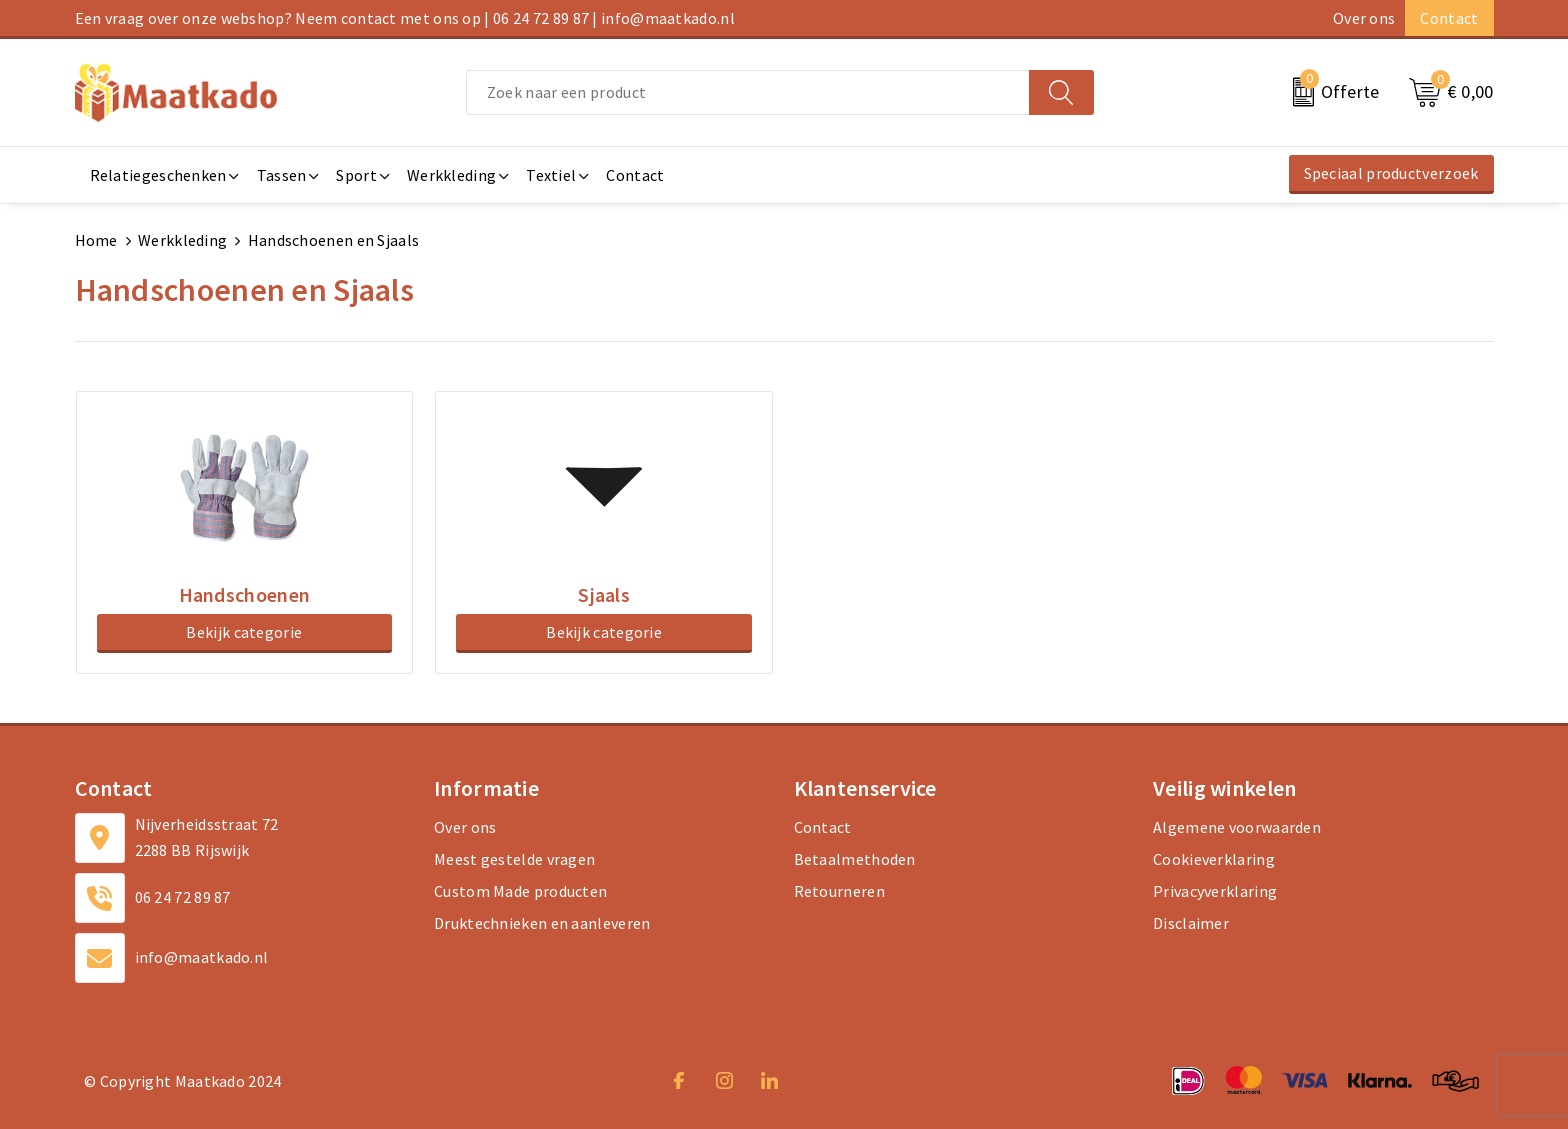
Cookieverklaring (1214, 858)
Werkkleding (182, 240)
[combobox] (748, 92)
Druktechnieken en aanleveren (542, 922)
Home (96, 240)
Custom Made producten (520, 890)
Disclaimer (1191, 922)
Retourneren (839, 890)
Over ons (1364, 18)
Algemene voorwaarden (1237, 826)
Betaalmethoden (855, 858)
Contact (1449, 18)
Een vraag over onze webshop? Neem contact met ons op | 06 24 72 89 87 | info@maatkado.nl (405, 18)
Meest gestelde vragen (514, 858)
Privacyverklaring (1215, 890)
